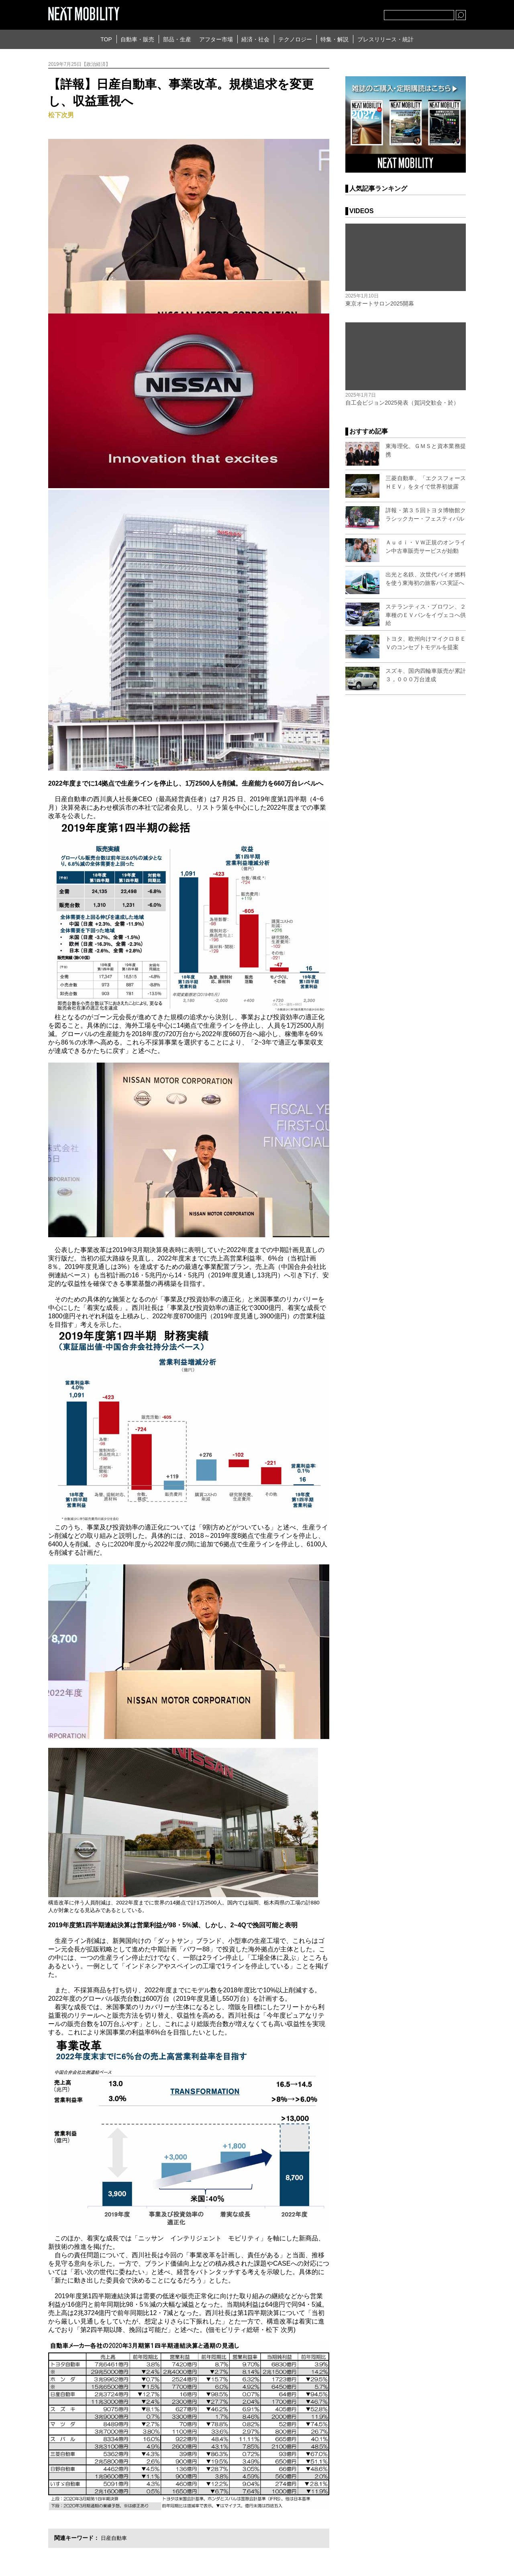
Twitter (334, 13)
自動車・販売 (137, 39)
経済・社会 (255, 39)
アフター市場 (216, 39)
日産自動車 (115, 2538)
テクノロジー (295, 39)
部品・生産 (177, 39)
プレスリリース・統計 (385, 39)
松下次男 (61, 115)
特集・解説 (334, 39)
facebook (351, 13)
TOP (106, 39)
